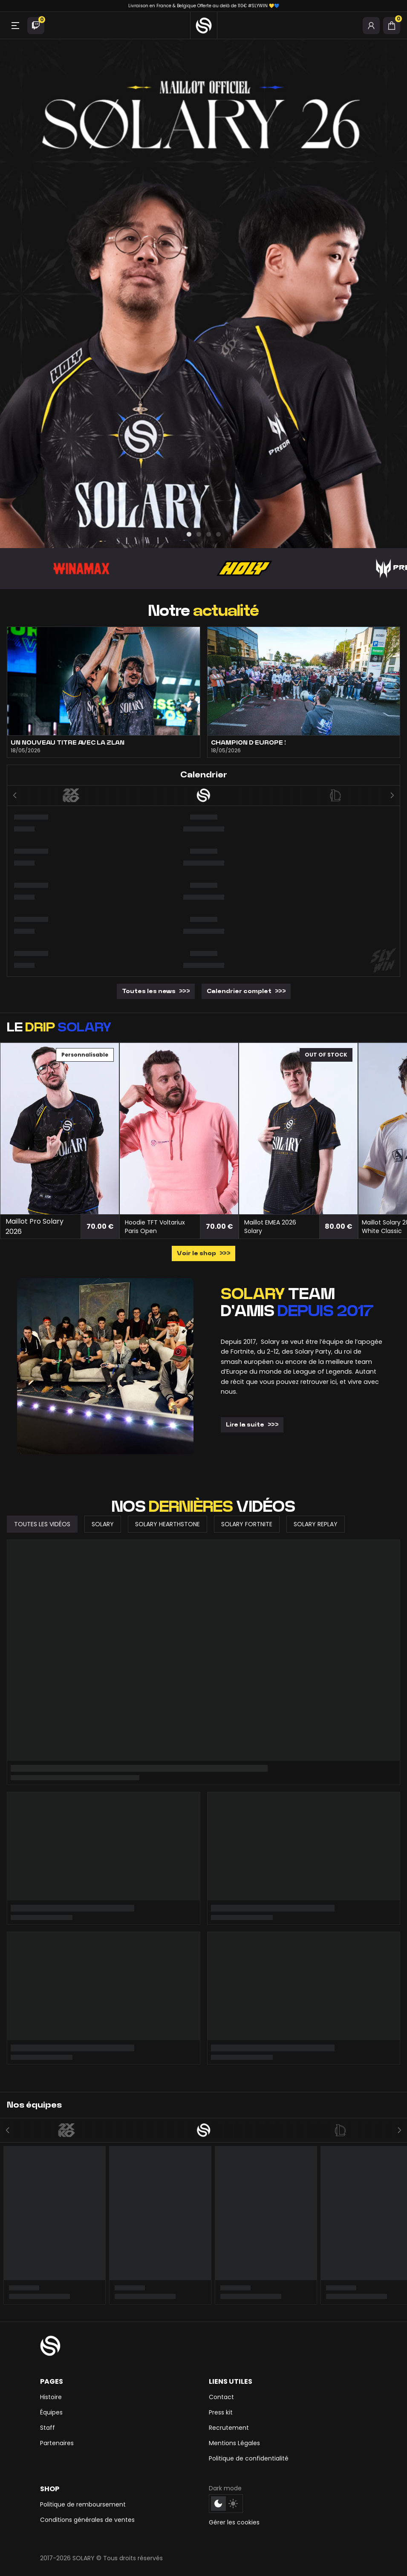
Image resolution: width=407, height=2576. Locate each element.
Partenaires (57, 2443)
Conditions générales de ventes (87, 2519)
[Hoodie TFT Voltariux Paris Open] (179, 1128)
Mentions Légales (234, 2443)
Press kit (221, 2412)
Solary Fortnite (246, 1524)
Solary (103, 1524)
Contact (221, 2397)
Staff (47, 2427)
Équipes (51, 2412)
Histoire (51, 2397)
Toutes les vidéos (42, 1524)
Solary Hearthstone (167, 1524)
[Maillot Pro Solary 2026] (59, 1128)
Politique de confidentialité (249, 2458)
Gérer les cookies (234, 2522)
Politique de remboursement (83, 2504)
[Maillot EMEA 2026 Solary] (298, 1128)
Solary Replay (316, 1524)
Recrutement (229, 2427)
